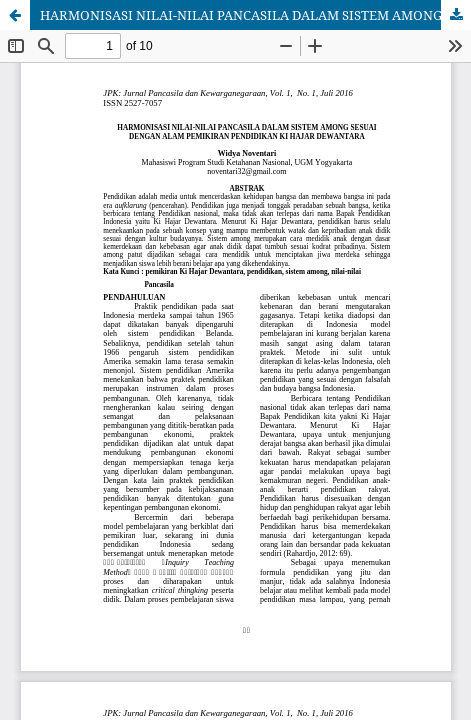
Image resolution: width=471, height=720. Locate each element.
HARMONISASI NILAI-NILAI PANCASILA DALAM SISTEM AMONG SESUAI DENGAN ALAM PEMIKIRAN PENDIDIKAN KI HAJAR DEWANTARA (255, 15)
